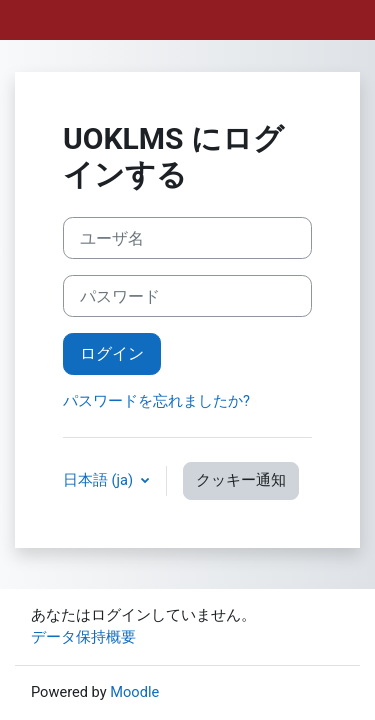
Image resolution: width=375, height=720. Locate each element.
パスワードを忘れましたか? (156, 401)
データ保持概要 (83, 637)
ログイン (112, 353)
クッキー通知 (241, 480)
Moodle (134, 692)
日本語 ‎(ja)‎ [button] (100, 480)
